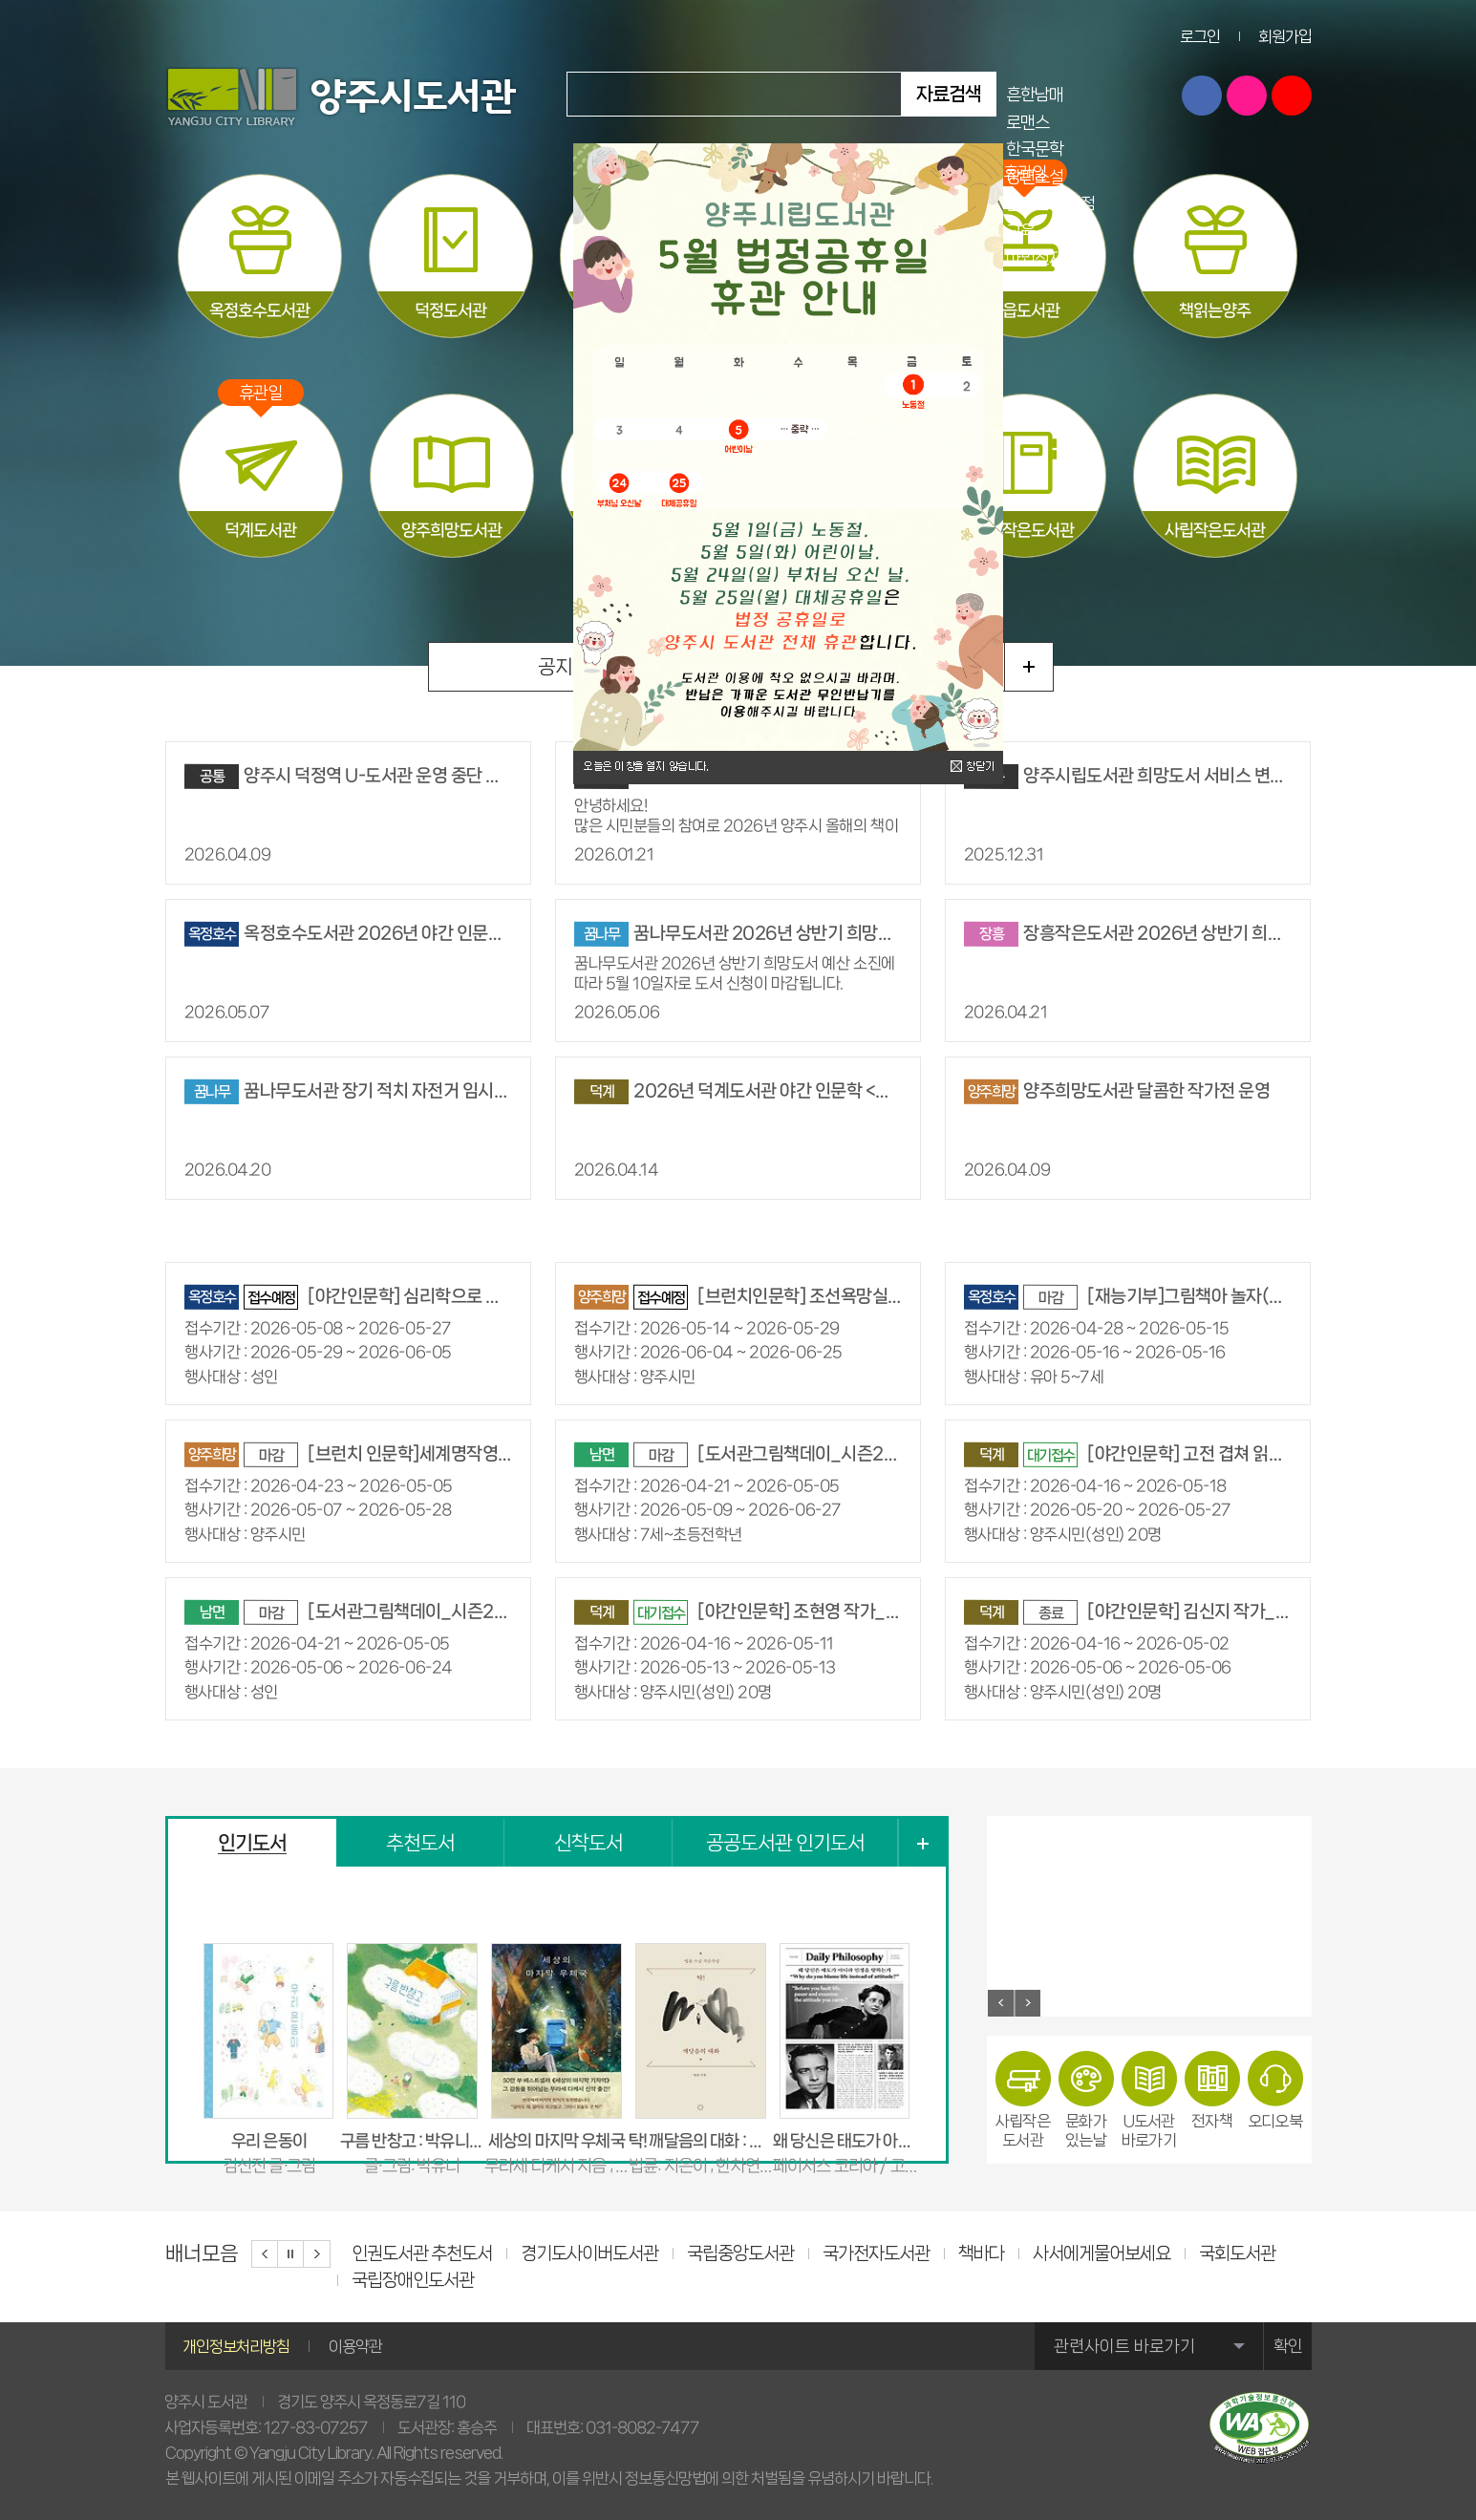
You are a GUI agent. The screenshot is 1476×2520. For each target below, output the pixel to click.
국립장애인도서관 (413, 2280)
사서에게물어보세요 (1101, 2253)
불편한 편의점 (1050, 203)
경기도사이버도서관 (589, 2253)
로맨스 (1027, 122)
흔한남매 (1034, 94)
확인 (1287, 2346)
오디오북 (1275, 2089)
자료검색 (948, 94)
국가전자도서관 (876, 2253)
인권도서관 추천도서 (422, 2253)
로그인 (1200, 36)
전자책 (1212, 2089)
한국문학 (1034, 148)
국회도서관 (1237, 2253)
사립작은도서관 (1023, 2099)
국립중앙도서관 (740, 2253)
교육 (1020, 231)
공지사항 (572, 666)
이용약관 (355, 2346)
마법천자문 (1042, 257)
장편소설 (1034, 176)
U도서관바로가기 (1149, 2099)
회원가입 (1285, 36)
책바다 (981, 2253)
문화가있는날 (1086, 2099)
